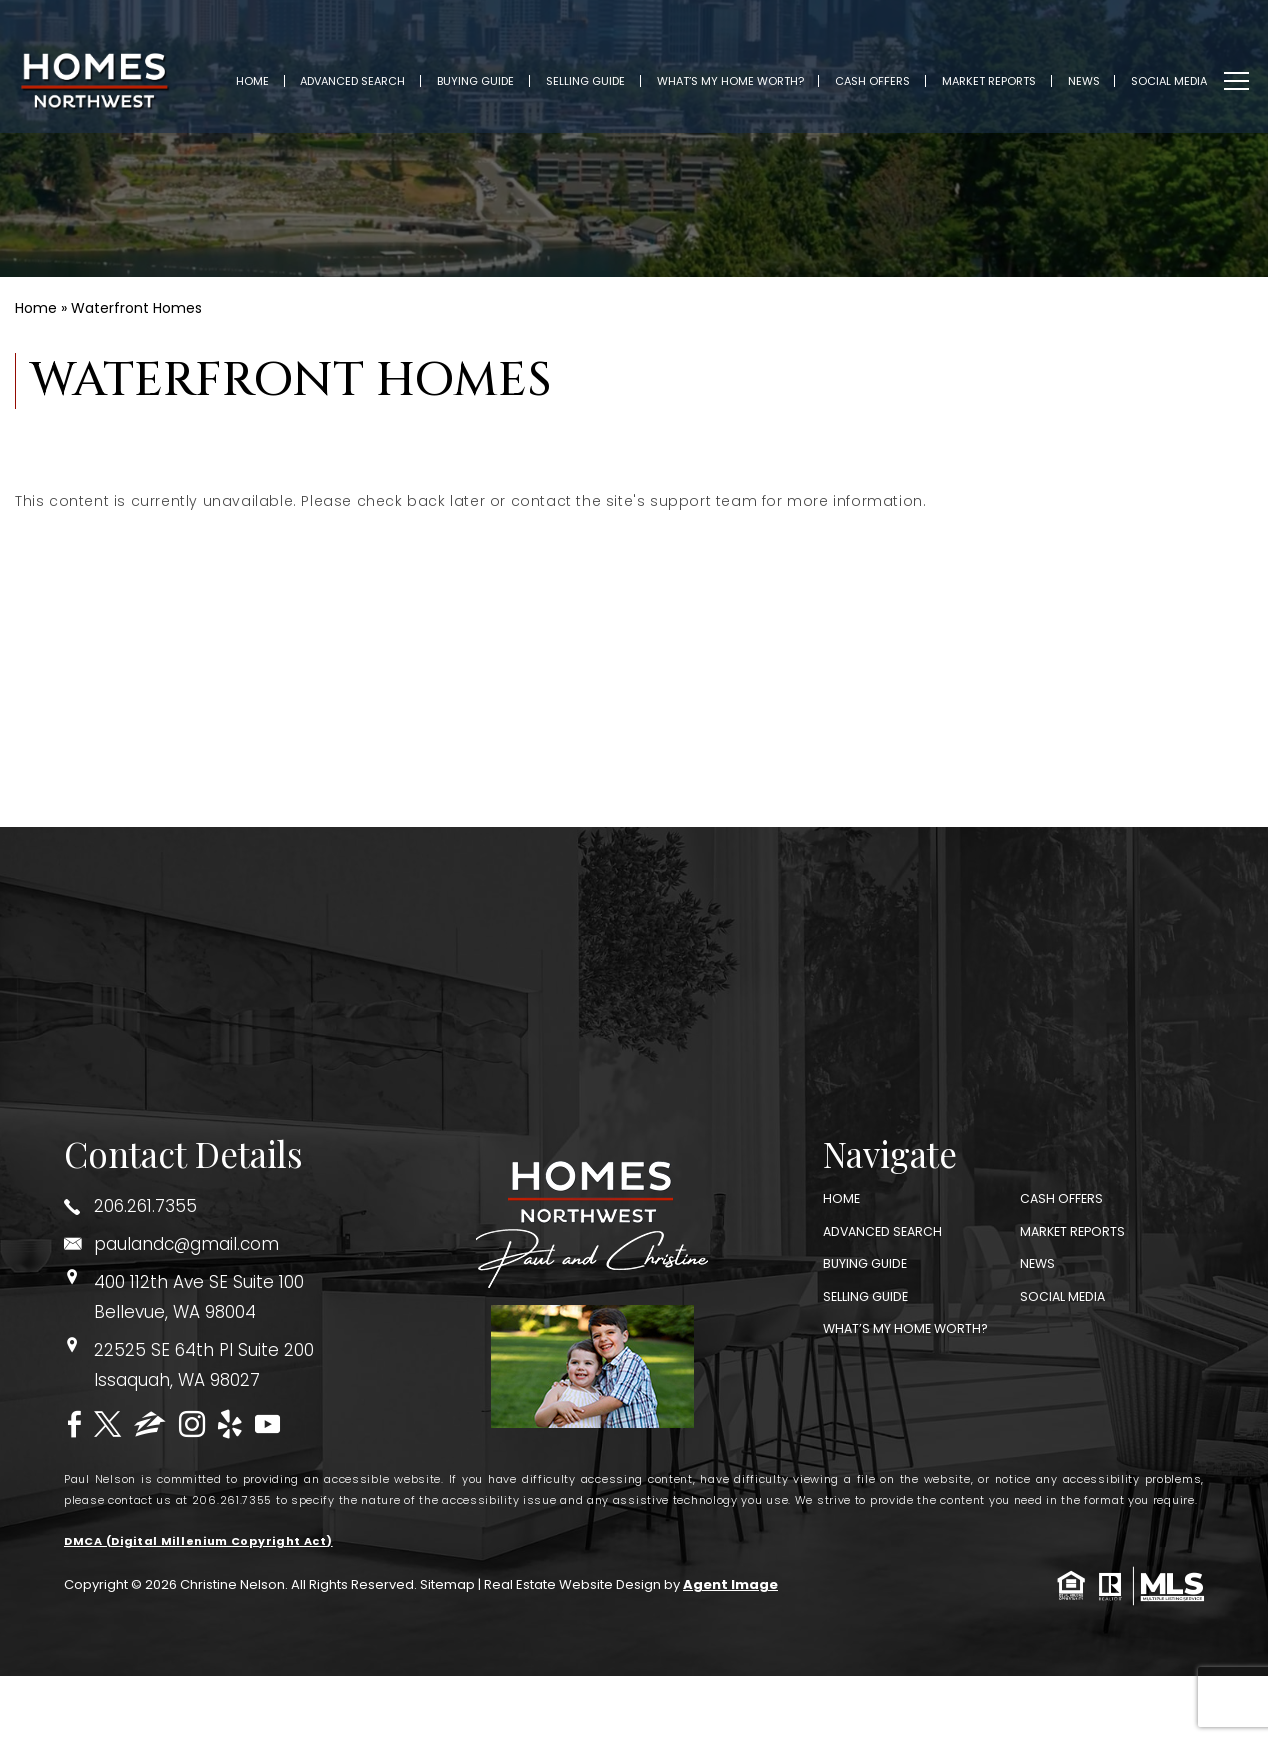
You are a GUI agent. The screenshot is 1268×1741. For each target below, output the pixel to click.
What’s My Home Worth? (743, 67)
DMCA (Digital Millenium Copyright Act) (198, 1541)
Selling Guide (598, 67)
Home (265, 67)
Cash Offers (885, 67)
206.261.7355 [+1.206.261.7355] (232, 1500)
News (1097, 67)
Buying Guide (488, 67)
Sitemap (447, 1585)
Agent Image (730, 1585)
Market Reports (1002, 67)
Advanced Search (366, 67)
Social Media (1182, 67)
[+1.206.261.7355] (211, 1206)
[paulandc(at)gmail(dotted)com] (211, 1244)
